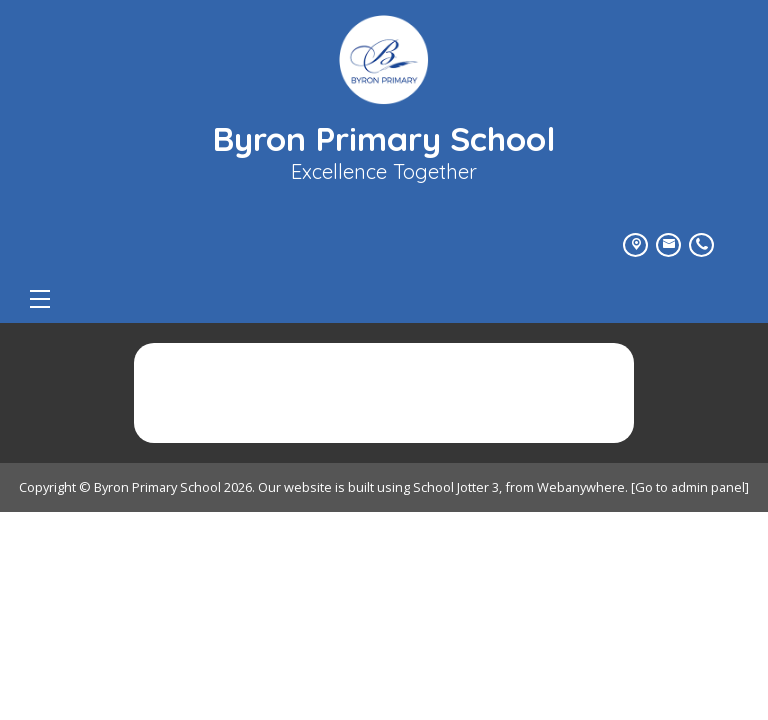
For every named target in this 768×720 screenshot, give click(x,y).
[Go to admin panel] (690, 487)
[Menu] (40, 299)
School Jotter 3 (456, 487)
